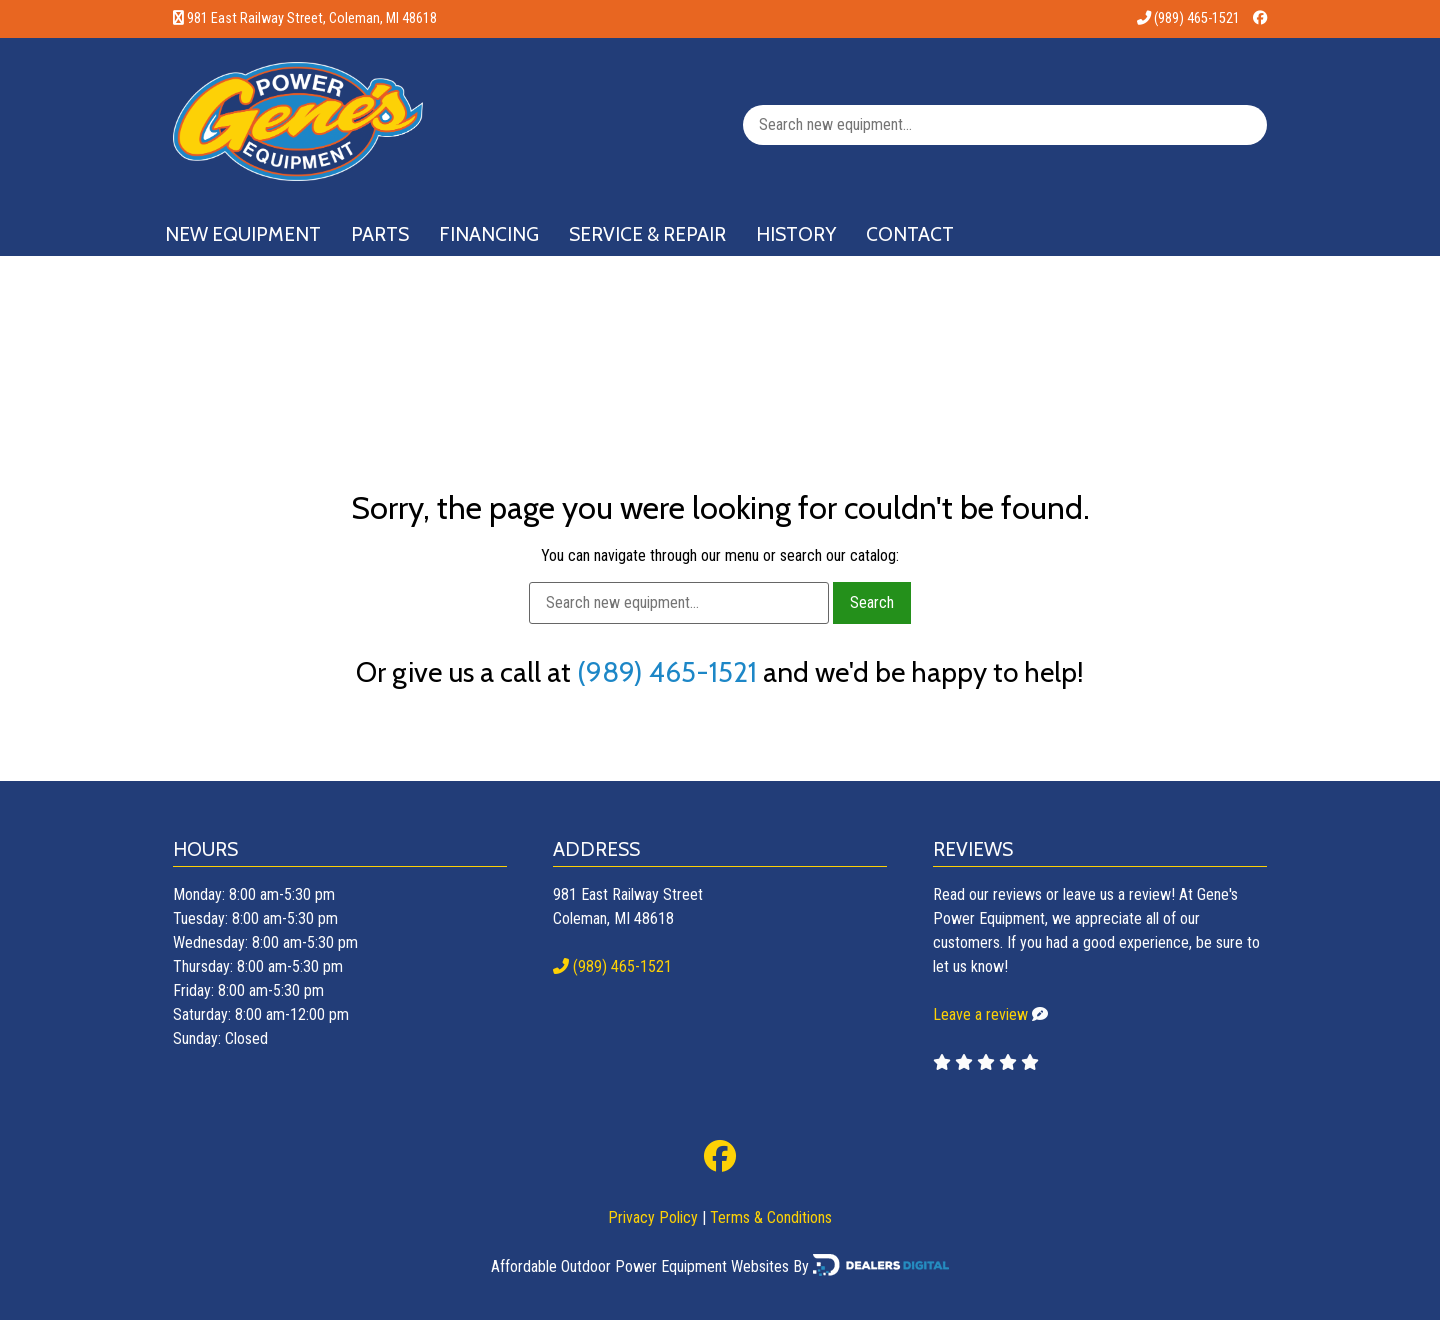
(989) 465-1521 (1188, 18)
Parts (380, 234)
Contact (910, 234)
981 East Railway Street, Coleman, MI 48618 (312, 18)
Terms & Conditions (771, 1217)
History (796, 234)
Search (872, 602)
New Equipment (243, 234)
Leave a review (980, 1014)
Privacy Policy (653, 1217)
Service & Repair (647, 234)
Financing (489, 234)
